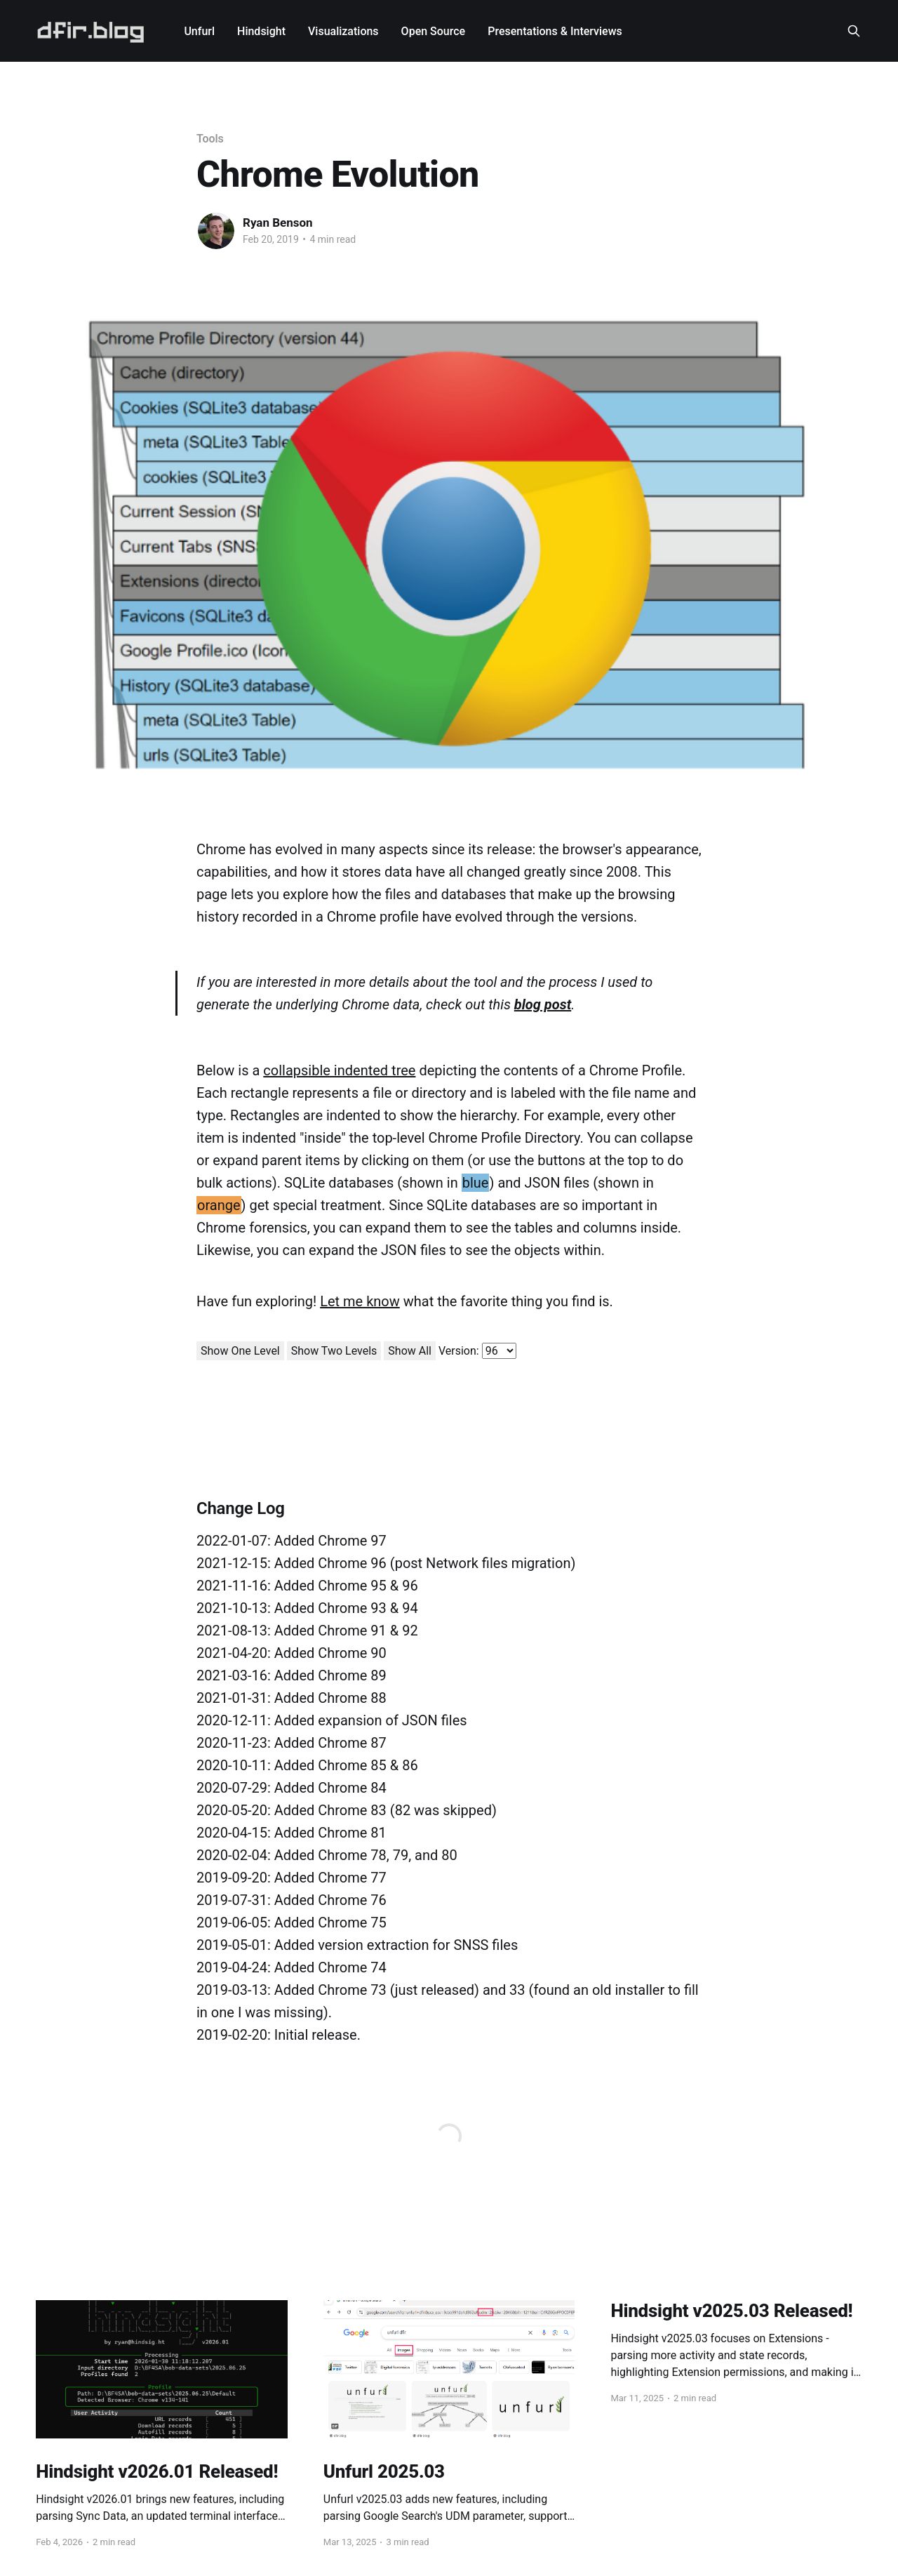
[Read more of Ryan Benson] (216, 231)
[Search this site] (854, 31)
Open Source (433, 31)
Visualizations (343, 31)
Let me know (360, 1301)
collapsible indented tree (339, 1070)
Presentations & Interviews (555, 31)
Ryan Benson (278, 222)
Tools (210, 138)
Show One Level (240, 1350)
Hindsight (261, 31)
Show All (409, 1350)
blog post (542, 1004)
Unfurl (199, 31)
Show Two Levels (334, 1350)
